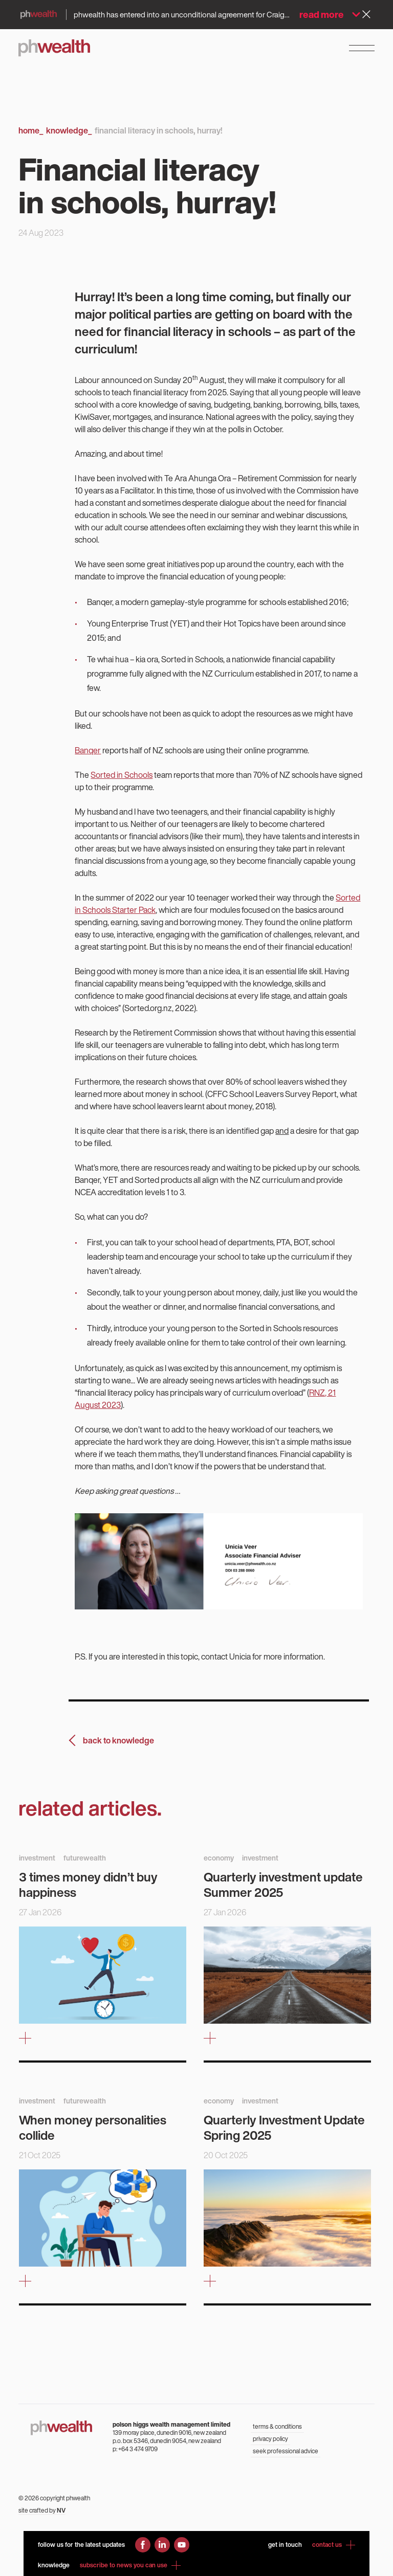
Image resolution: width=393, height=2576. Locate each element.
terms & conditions (277, 2426)
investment (37, 1857)
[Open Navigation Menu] (362, 48)
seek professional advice (285, 2451)
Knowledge (69, 130)
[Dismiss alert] (366, 14)
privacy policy (270, 2438)
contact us (333, 2544)
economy (219, 1857)
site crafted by (42, 2510)
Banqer (88, 750)
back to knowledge (118, 1740)
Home (30, 130)
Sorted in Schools (121, 775)
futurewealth (84, 1857)
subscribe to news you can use (130, 2565)
